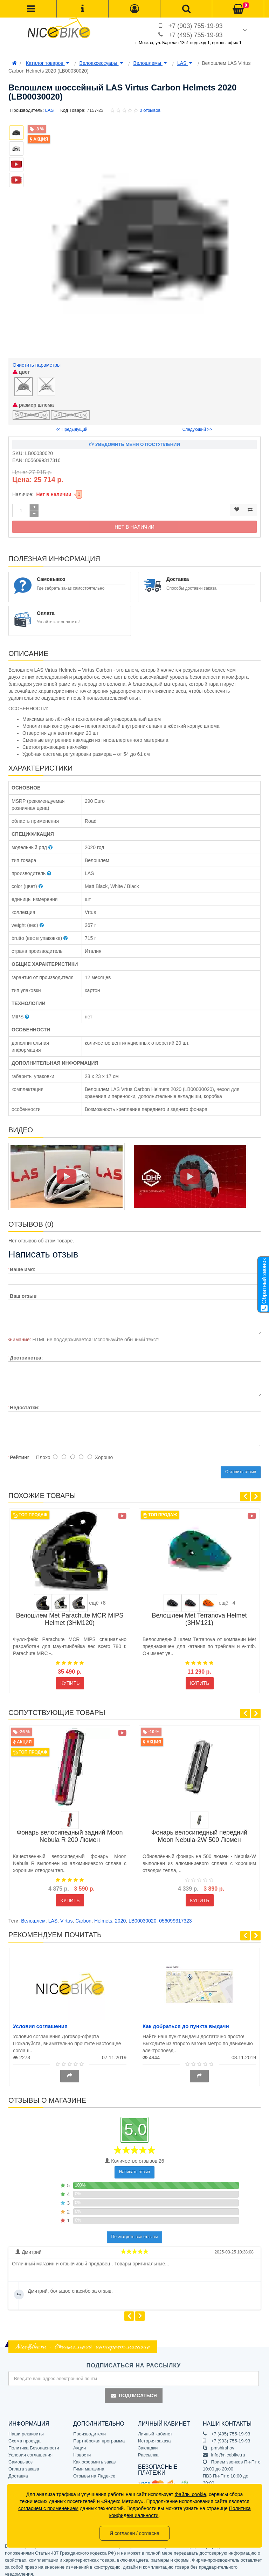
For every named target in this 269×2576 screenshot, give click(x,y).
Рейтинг (19, 1452)
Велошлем (33, 1915)
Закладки (148, 2442)
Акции (79, 2442)
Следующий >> (197, 424)
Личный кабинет (155, 2428)
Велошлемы (150, 63)
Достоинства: (26, 1353)
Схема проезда (24, 2435)
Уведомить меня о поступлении (134, 439)
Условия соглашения (40, 2021)
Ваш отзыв (23, 1291)
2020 (120, 1915)
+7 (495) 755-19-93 (195, 35)
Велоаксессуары (102, 63)
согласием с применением (48, 2508)
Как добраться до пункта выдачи (186, 2021)
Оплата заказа (23, 2463)
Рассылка (148, 2449)
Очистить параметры (37, 365)
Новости (82, 2449)
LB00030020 (142, 1915)
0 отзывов (149, 110)
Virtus (66, 1915)
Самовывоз (20, 2456)
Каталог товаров (48, 63)
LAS (185, 63)
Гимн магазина (88, 2463)
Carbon (83, 1915)
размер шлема (33, 399)
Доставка (18, 2470)
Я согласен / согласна (134, 2533)
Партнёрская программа (99, 2435)
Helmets (103, 1915)
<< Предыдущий (72, 424)
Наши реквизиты (26, 2428)
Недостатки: (25, 1402)
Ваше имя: (22, 1264)
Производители (89, 2428)
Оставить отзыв (240, 1466)
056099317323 (175, 1915)
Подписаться (133, 2390)
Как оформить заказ (94, 2456)
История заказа (154, 2435)
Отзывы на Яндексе (94, 2470)
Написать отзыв (134, 2166)
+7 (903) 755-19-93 (195, 25)
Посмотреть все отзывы (134, 2231)
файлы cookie (190, 2494)
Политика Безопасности (33, 2442)
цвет (21, 372)
